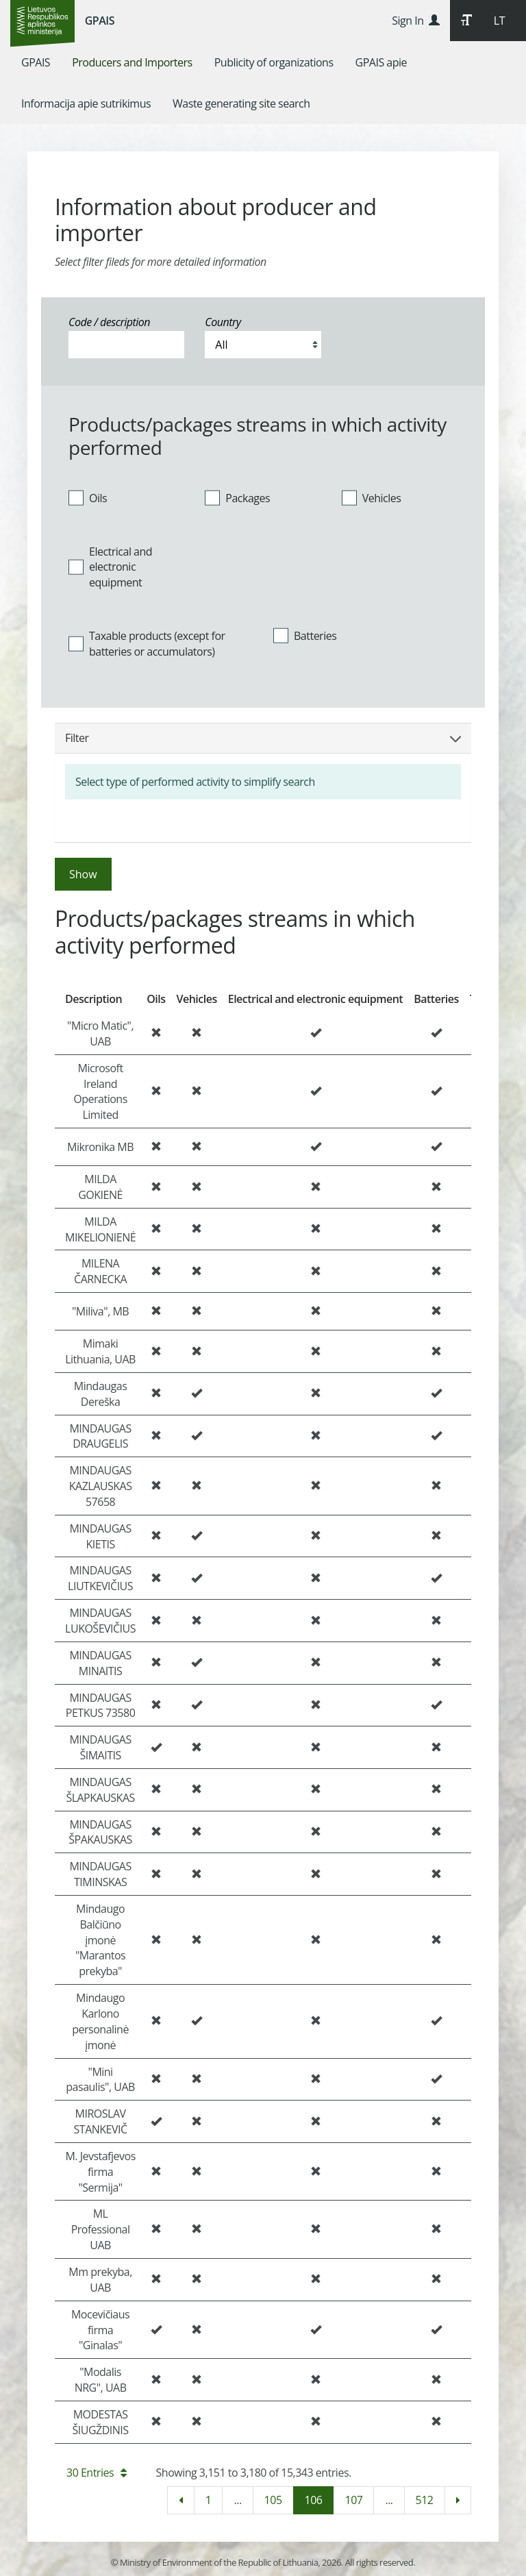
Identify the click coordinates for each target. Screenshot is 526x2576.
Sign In (415, 20)
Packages (237, 497)
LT (499, 20)
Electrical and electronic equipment (110, 567)
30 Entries (96, 2472)
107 (353, 2499)
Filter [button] (263, 737)
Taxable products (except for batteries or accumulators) (146, 643)
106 (314, 2499)
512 (425, 2499)
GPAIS (99, 20)
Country (222, 322)
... (237, 2499)
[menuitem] (35, 62)
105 (273, 2499)
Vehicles (371, 497)
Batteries (304, 635)
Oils (87, 497)
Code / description (109, 322)
